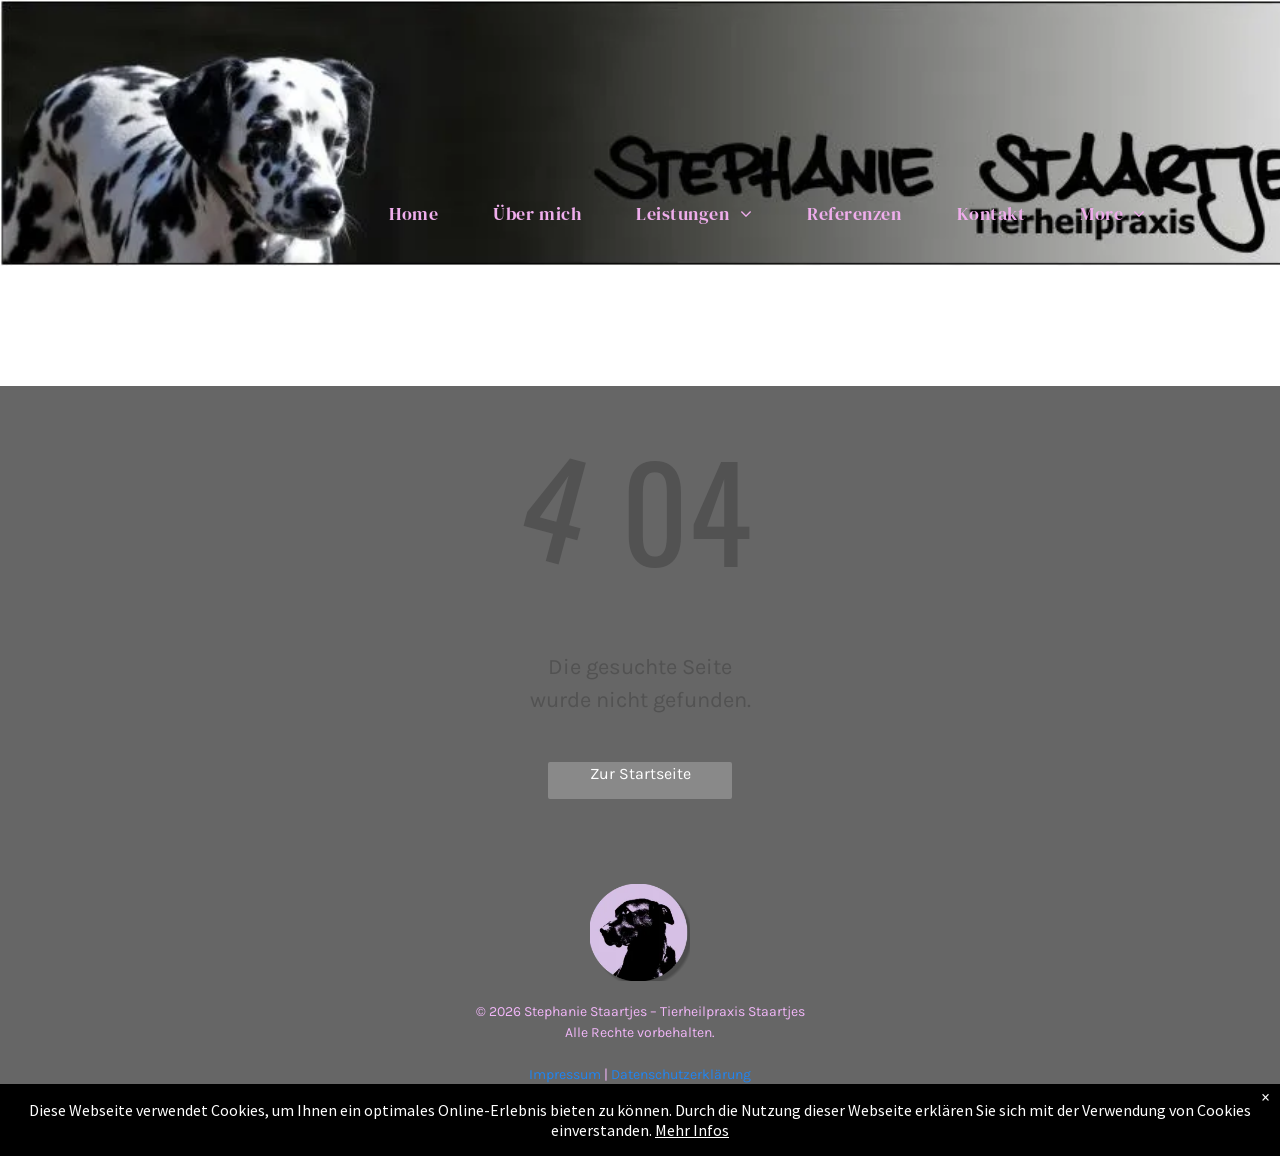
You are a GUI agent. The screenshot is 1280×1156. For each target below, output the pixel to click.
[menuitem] (421, 213)
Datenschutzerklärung (681, 1074)
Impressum (565, 1074)
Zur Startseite (640, 773)
